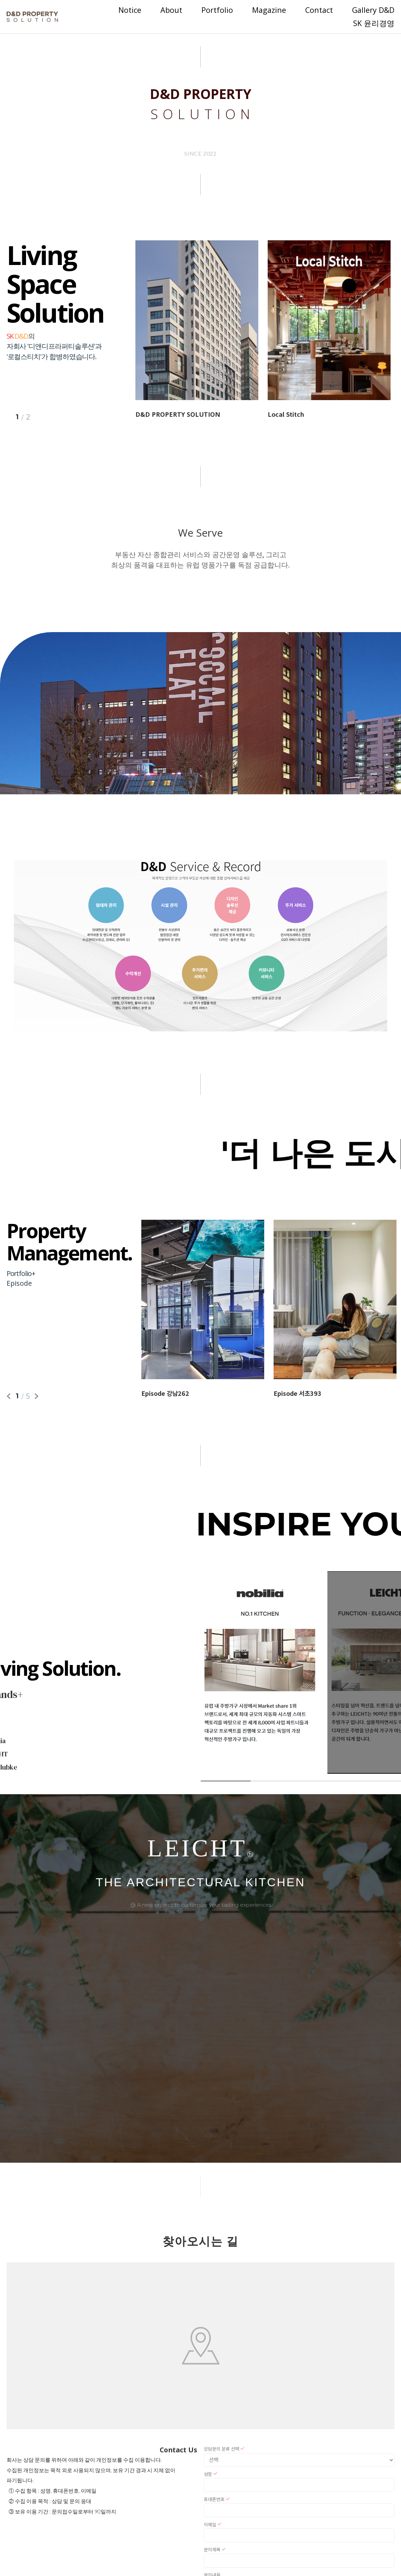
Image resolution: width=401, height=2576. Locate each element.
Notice (129, 10)
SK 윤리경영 (373, 23)
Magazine (269, 10)
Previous (9, 1396)
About (171, 10)
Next (35, 1396)
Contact (319, 10)
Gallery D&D (373, 10)
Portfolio (217, 10)
